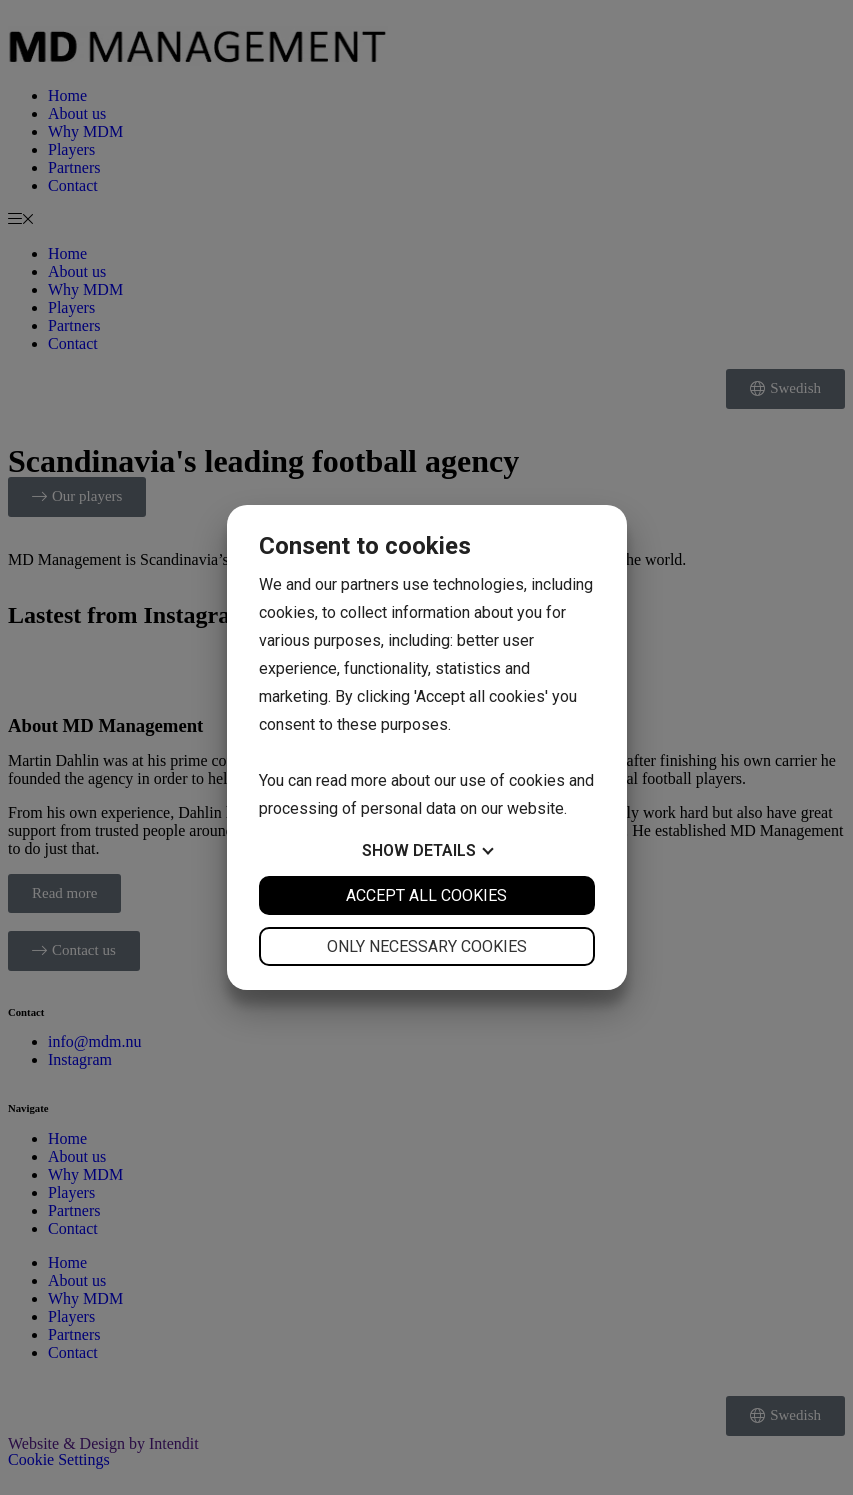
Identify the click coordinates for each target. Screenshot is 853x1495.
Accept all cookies (426, 895)
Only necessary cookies (427, 946)
